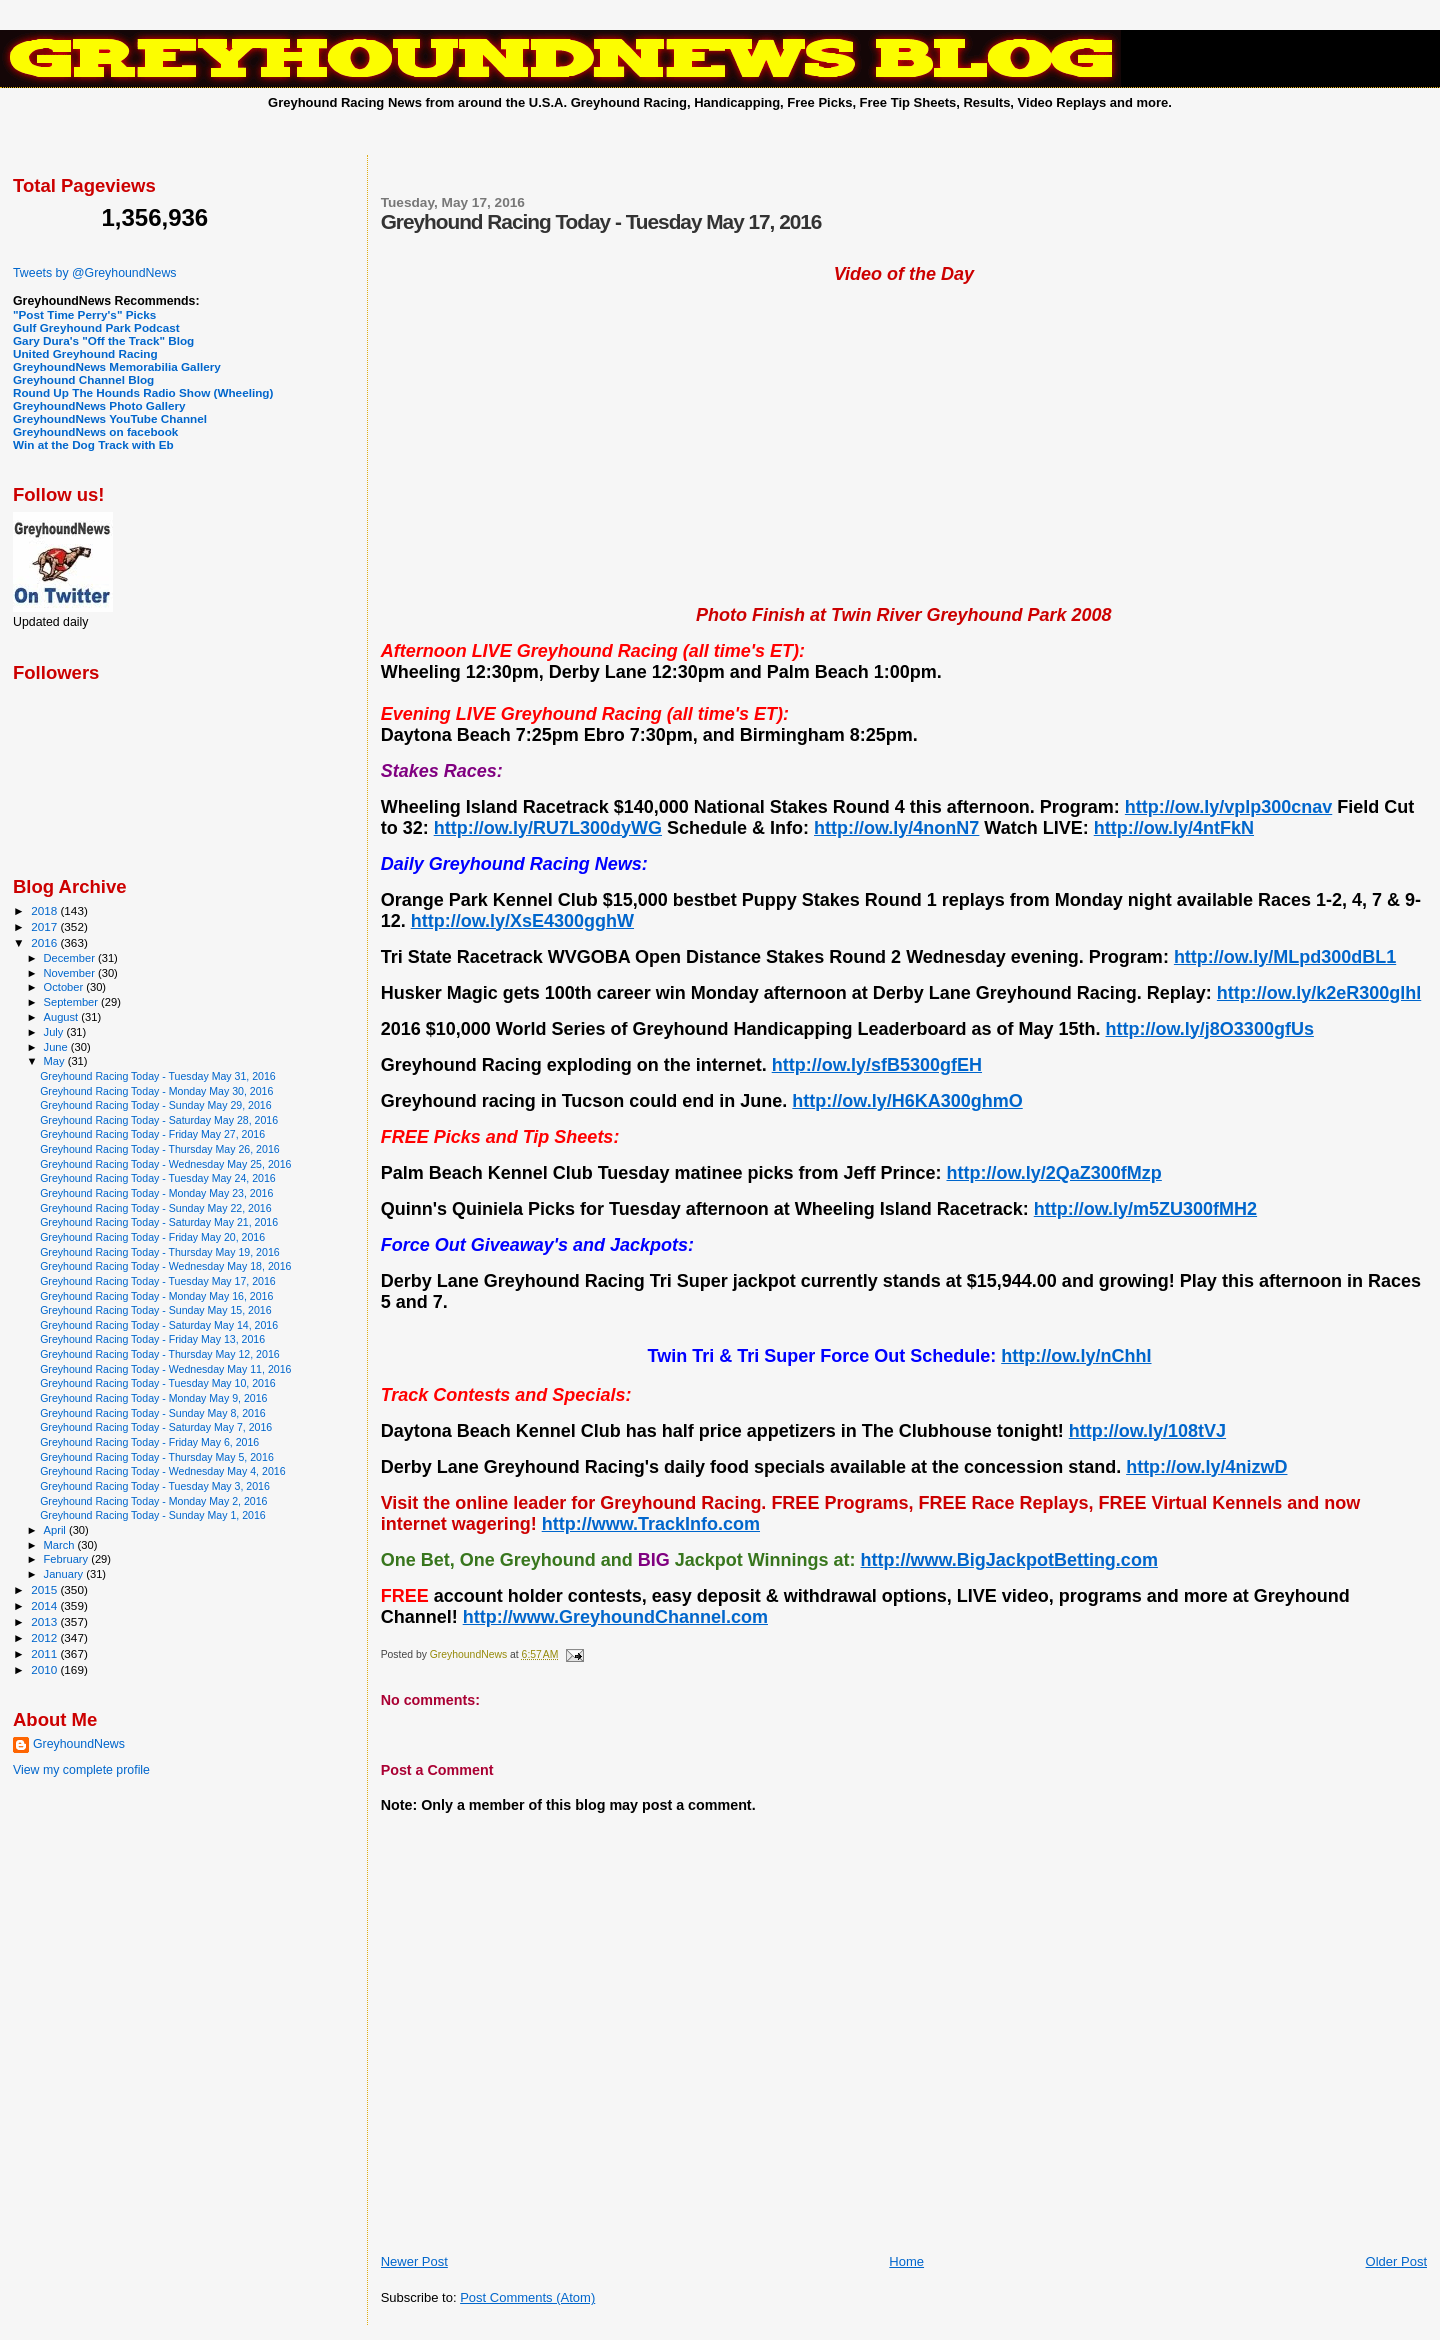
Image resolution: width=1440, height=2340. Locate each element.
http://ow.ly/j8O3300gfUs (1210, 1029)
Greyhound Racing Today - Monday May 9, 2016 (153, 1398)
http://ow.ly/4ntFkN (1174, 828)
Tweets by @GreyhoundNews (94, 273)
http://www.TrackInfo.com (651, 1524)
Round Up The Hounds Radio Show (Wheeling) (143, 392)
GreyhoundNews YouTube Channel (110, 418)
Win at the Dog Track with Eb (93, 444)
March (61, 1545)
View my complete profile (81, 1770)
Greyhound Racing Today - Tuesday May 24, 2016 (158, 1178)
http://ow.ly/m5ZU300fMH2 (1145, 1209)
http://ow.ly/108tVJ (1147, 1431)
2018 (45, 910)
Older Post (1396, 2261)
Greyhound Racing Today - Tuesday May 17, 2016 (158, 1281)
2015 (45, 1589)
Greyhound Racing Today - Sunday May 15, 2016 (156, 1310)
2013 (45, 1621)
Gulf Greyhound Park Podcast (96, 327)
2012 (45, 1637)
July (55, 1032)
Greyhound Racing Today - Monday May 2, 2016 (153, 1501)
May (56, 1061)
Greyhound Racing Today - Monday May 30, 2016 (156, 1091)
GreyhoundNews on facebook (95, 431)
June (57, 1047)
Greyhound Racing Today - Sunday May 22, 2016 (156, 1208)
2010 (45, 1669)
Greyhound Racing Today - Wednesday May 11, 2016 (165, 1369)
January (65, 1574)
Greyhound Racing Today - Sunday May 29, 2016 (156, 1105)
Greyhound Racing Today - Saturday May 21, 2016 (159, 1222)
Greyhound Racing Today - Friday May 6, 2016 (149, 1442)
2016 (45, 942)
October (65, 987)
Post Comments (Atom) (527, 2297)
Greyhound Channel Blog (83, 379)
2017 (45, 926)
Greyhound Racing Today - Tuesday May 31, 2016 (158, 1076)
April (56, 1530)
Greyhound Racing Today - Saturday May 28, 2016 (159, 1120)
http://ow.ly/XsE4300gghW (522, 921)
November (71, 973)
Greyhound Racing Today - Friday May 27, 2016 (152, 1134)
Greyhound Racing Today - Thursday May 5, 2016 (157, 1457)
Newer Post (414, 2261)
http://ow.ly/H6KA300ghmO (907, 1101)
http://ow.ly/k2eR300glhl (1319, 993)
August (63, 1017)
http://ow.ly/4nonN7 (896, 828)
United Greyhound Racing (85, 353)
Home (906, 2261)
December (71, 958)
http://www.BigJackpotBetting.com (1009, 1560)
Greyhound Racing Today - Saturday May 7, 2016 (156, 1427)
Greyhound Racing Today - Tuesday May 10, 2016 (158, 1383)
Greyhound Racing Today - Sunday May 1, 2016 (153, 1515)
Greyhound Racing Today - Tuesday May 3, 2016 (155, 1486)
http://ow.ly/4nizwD (1206, 1467)
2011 (45, 1653)
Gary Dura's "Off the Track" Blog (103, 340)
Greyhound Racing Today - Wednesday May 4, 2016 (162, 1471)
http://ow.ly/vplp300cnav (1228, 807)
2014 (45, 1605)
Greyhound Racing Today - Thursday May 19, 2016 (160, 1252)
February (68, 1559)
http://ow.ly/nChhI (1076, 1356)
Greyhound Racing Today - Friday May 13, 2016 (152, 1339)
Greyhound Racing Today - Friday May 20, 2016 (152, 1237)
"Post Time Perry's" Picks (84, 314)
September (73, 1002)
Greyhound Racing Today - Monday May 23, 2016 (156, 1193)
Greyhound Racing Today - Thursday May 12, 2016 (160, 1354)
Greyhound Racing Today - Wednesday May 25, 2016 (165, 1164)
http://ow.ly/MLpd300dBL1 (1285, 957)
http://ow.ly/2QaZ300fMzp (1053, 1173)
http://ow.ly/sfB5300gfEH (877, 1065)
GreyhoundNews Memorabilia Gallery (117, 366)
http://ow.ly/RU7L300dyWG (548, 828)
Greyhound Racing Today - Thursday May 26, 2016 (160, 1149)
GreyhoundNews (79, 1744)
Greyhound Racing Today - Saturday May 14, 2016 (159, 1325)
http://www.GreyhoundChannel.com (615, 1617)
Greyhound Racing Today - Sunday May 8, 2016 (153, 1413)
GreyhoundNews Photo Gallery (99, 405)
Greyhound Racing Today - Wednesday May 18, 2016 (165, 1266)
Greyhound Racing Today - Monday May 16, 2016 (156, 1296)
